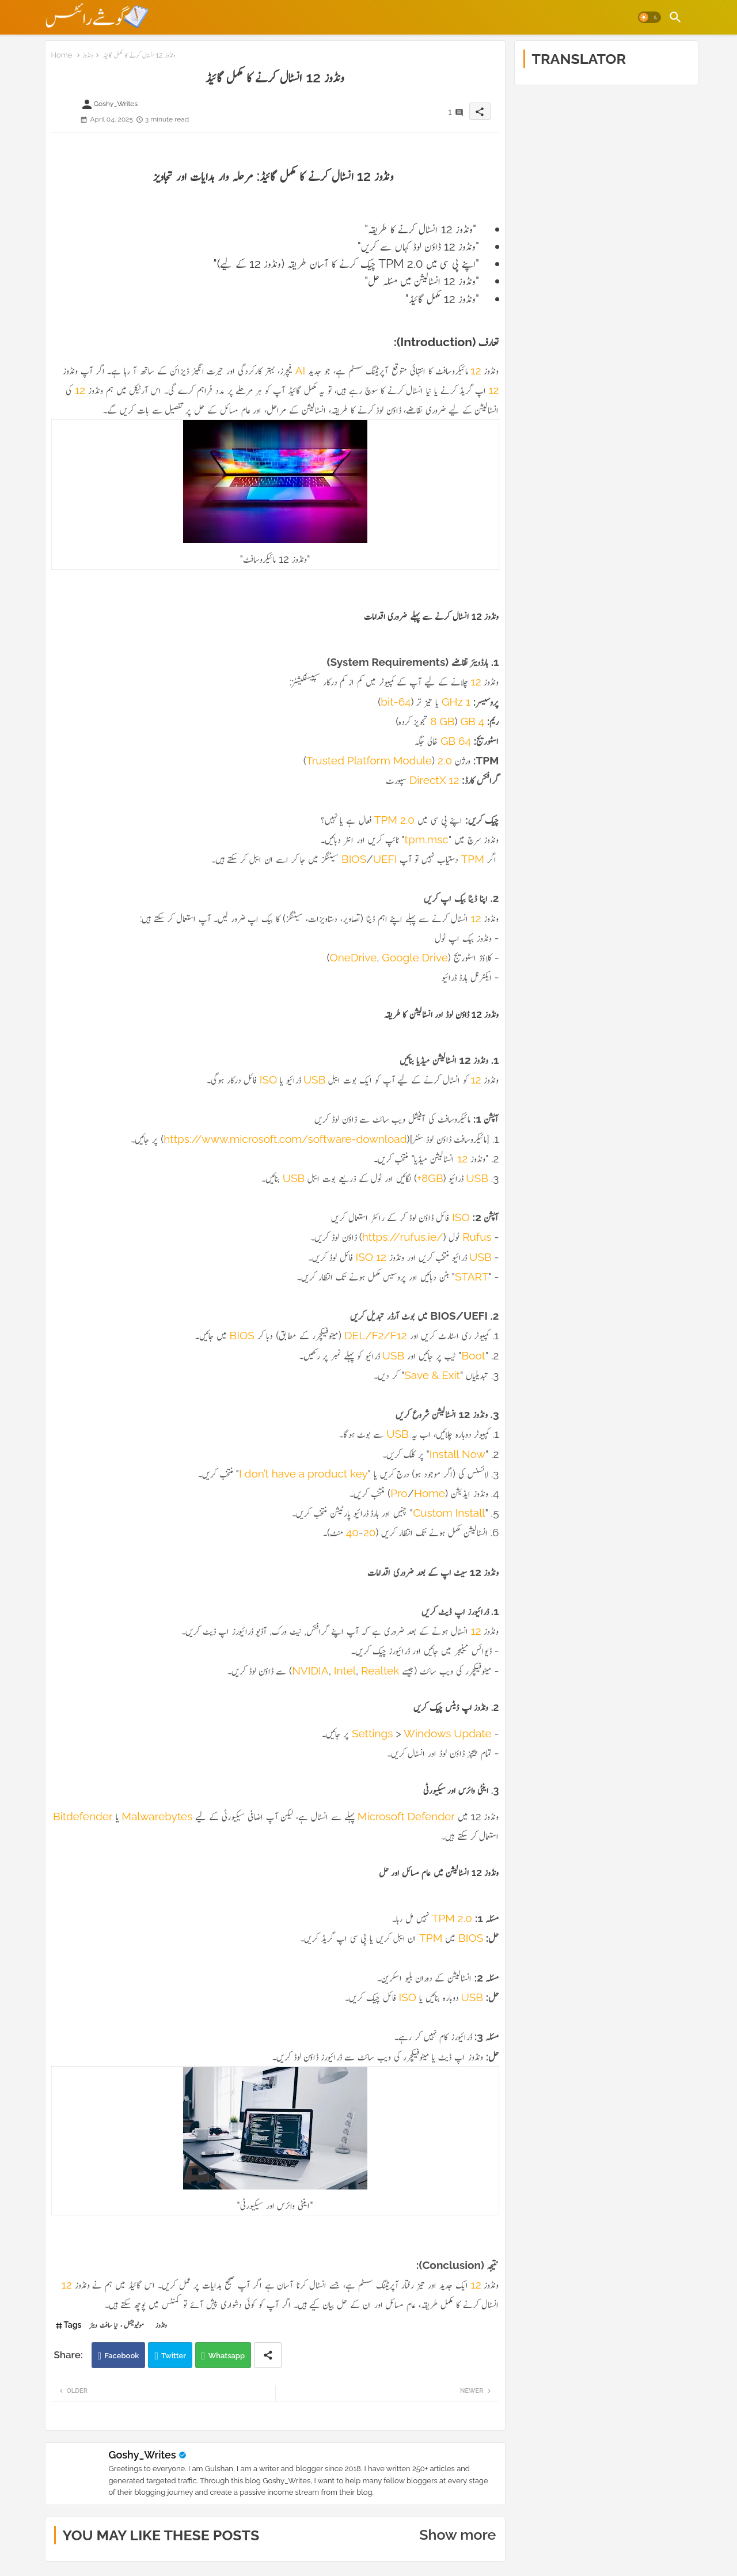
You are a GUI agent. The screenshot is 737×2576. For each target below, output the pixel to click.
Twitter (173, 2355)
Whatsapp (226, 2355)
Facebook (121, 2355)
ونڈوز (87, 55)
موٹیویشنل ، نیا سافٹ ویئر (117, 2324)
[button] (649, 17)
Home (62, 55)
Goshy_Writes (142, 2455)
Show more (457, 2535)
